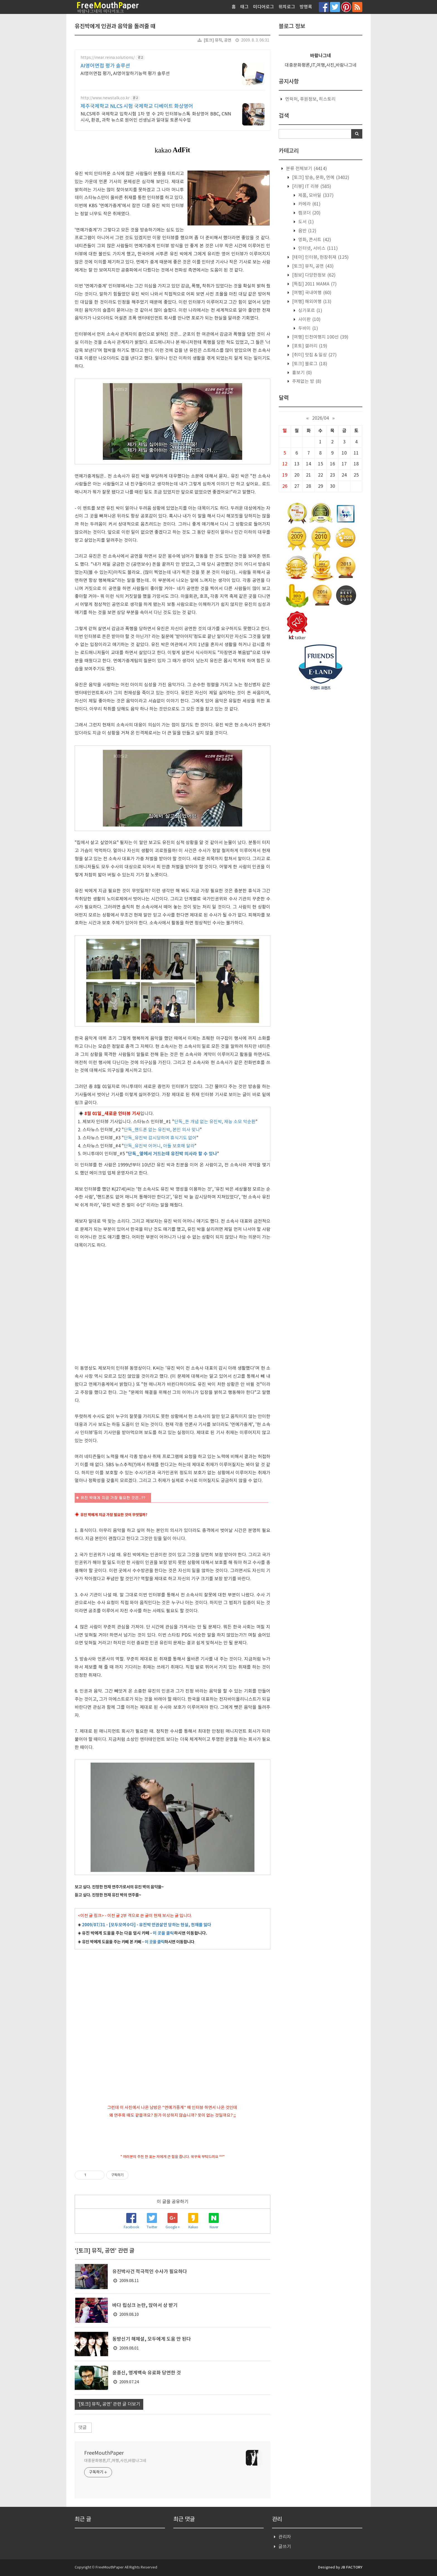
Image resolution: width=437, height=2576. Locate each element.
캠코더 (309, 213)
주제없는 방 (306, 381)
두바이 (307, 328)
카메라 (309, 204)
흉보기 (301, 372)
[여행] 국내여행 (311, 292)
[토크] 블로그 (309, 363)
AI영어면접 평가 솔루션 (105, 66)
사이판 (309, 319)
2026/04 (320, 418)
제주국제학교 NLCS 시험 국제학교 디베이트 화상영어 (137, 106)
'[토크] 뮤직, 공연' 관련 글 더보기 (109, 2404)
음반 (306, 230)
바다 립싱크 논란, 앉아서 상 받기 (145, 2305)
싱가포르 (309, 310)
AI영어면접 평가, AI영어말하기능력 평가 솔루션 (125, 73)
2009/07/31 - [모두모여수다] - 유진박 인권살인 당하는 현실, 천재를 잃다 (146, 1924)
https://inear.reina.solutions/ (108, 57)
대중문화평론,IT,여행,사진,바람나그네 (115, 2461)
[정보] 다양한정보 (313, 275)
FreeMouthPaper (104, 2453)
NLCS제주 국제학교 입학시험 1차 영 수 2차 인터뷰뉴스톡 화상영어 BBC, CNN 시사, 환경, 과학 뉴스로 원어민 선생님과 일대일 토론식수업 (156, 117)
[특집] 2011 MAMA (314, 284)
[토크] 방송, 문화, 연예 (320, 177)
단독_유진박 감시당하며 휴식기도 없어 (160, 1137)
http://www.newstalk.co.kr (105, 98)
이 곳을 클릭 (163, 1933)
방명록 (306, 6)
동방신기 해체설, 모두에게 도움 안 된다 (151, 2339)
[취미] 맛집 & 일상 (314, 354)
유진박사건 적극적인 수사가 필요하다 (149, 2272)
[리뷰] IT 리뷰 (311, 186)
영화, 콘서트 (314, 239)
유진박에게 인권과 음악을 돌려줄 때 (115, 26)
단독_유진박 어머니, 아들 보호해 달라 (159, 1146)
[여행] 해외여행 (311, 301)
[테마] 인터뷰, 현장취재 (320, 257)
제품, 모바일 (315, 195)
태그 (244, 6)
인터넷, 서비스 (317, 248)
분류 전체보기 (306, 168)
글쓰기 (284, 2546)
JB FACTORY (351, 2567)
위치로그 (286, 6)
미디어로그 (263, 6)
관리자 (284, 2536)
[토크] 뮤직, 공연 (217, 40)
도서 (305, 221)
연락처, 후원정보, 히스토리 (310, 99)
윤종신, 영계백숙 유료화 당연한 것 (146, 2373)
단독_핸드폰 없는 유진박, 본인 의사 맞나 (162, 1129)
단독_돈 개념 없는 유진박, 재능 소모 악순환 (215, 1121)
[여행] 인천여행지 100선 (319, 337)
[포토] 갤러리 (309, 346)
